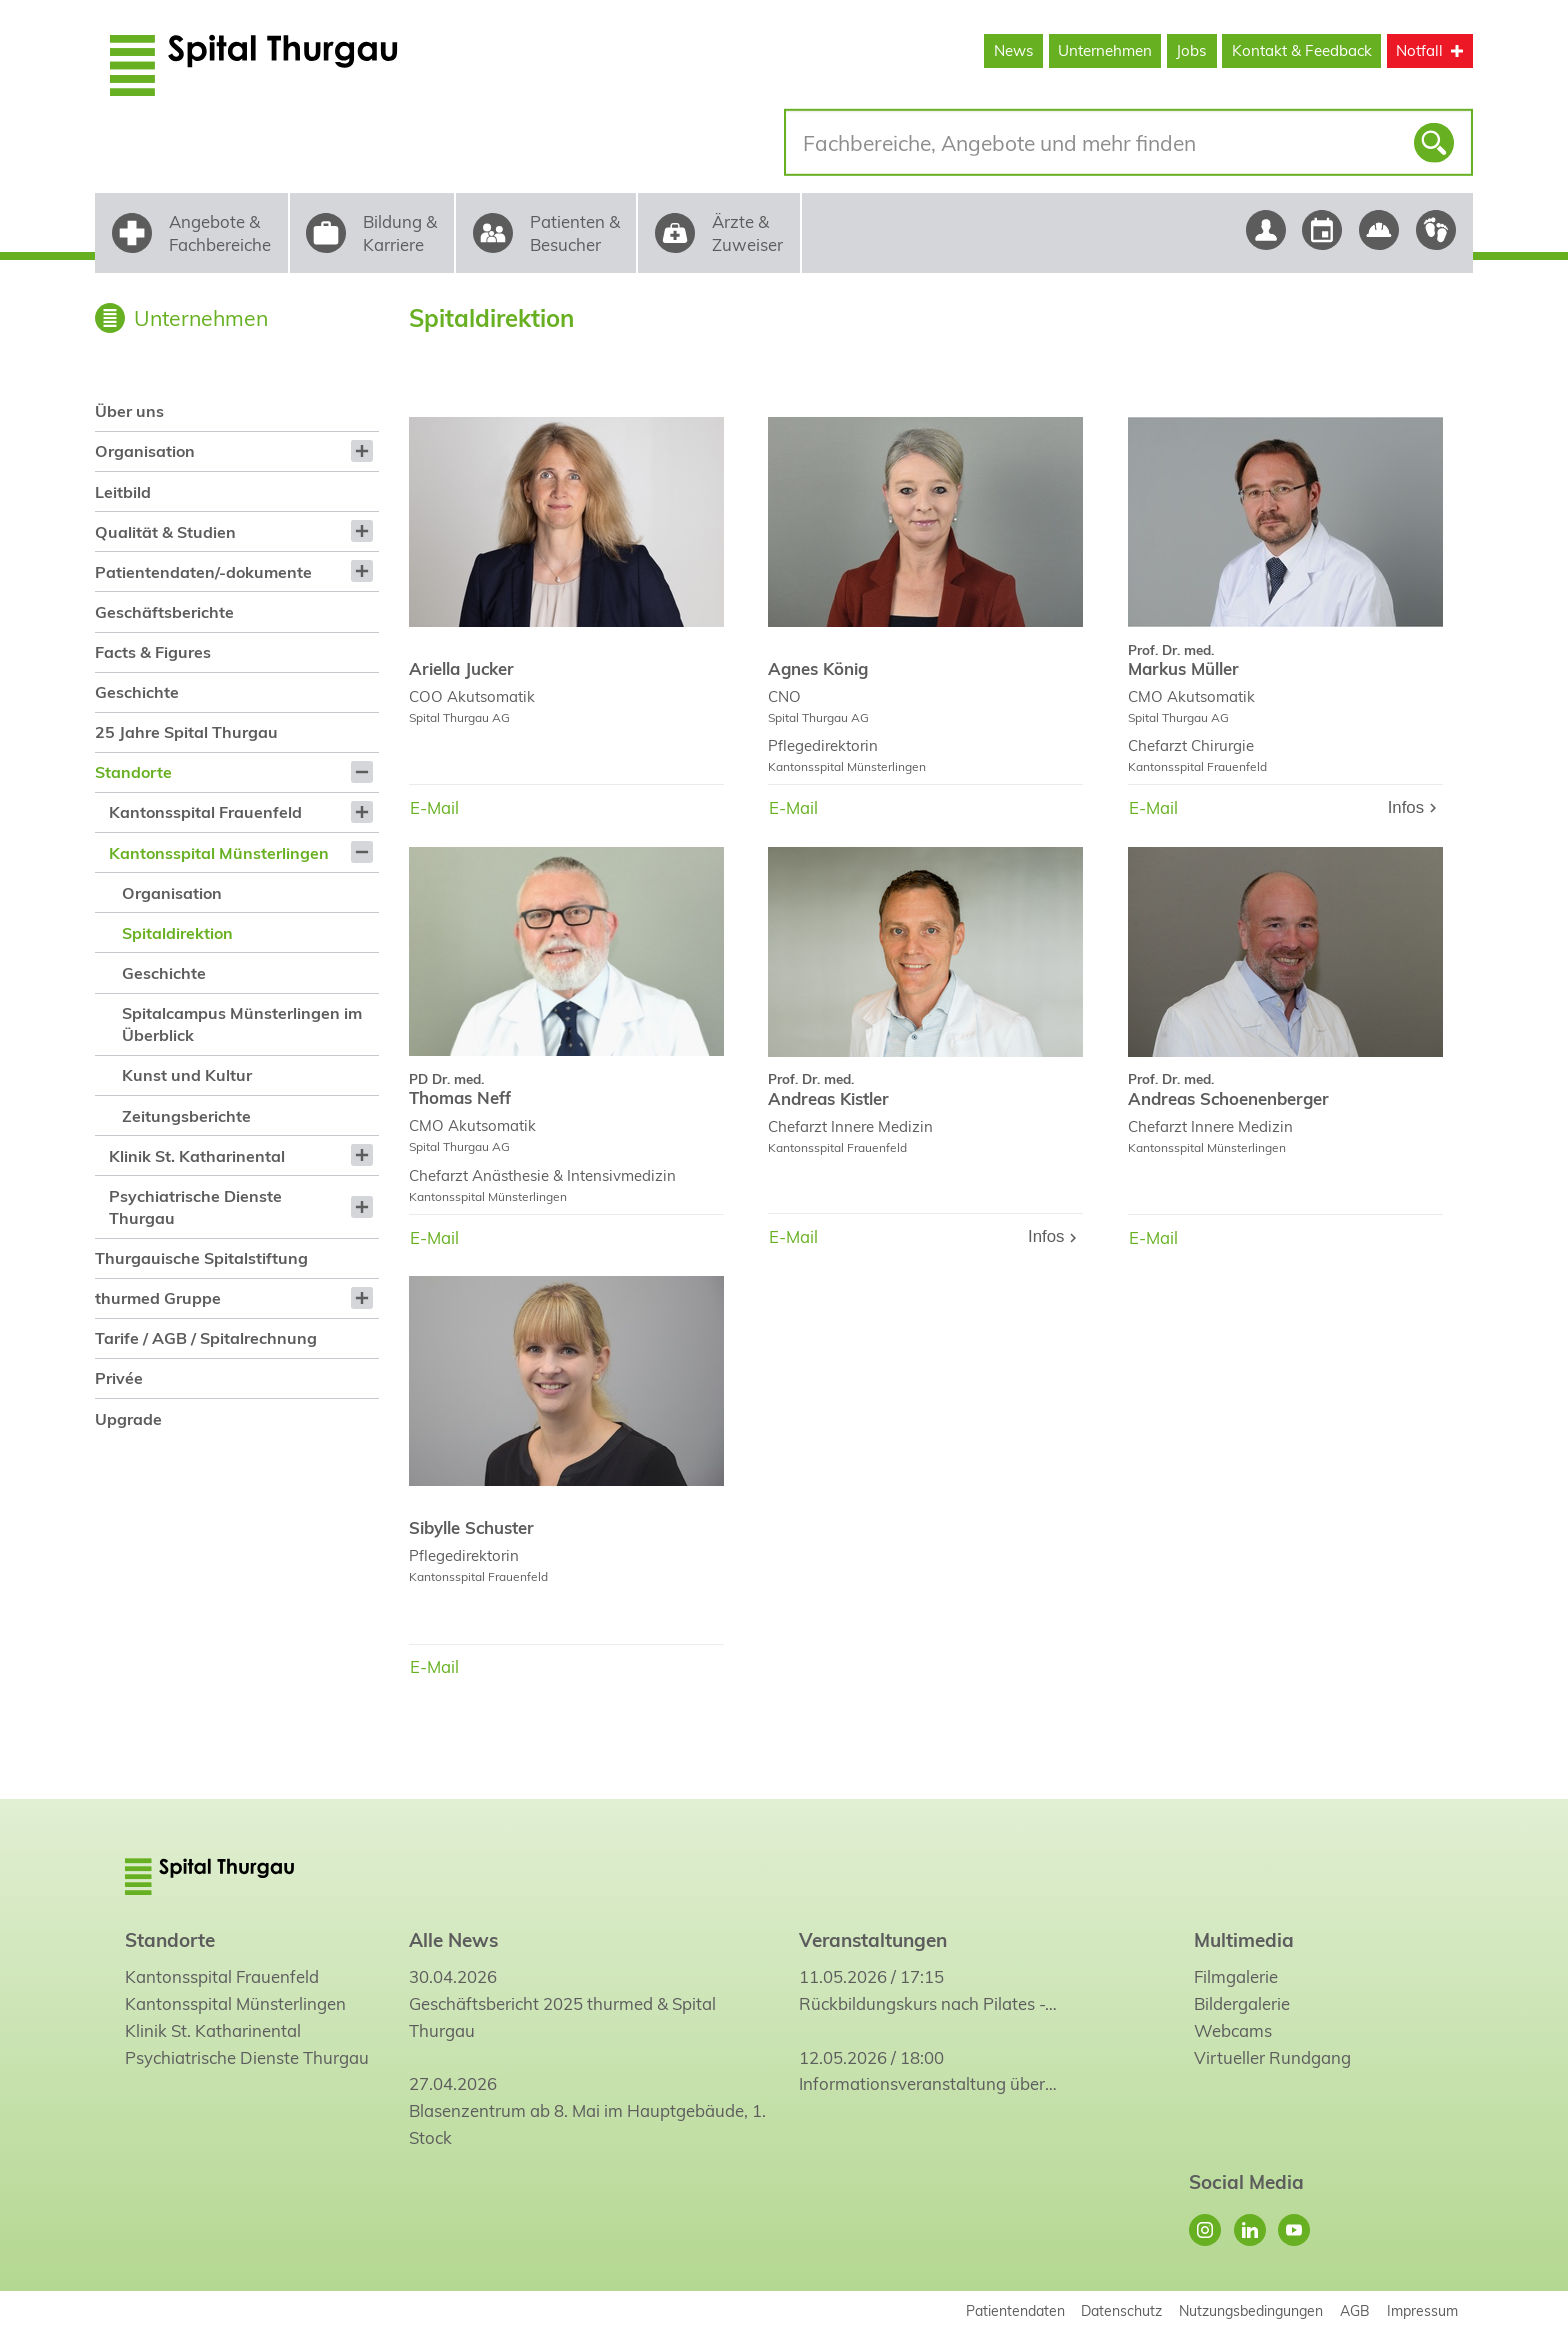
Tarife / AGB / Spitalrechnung (206, 1338)
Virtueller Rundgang (1272, 2057)
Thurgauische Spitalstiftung (201, 1258)
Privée (119, 1378)
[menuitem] (236, 411)
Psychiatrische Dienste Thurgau (195, 1207)
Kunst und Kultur (187, 1075)
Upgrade (128, 1419)
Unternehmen (1105, 50)
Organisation (145, 451)
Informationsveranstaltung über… (928, 2083)
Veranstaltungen (873, 1940)
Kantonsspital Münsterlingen (219, 853)
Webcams (1233, 2030)
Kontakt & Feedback (1302, 50)
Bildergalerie (1242, 2003)
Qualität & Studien (165, 532)
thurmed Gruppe (158, 1298)
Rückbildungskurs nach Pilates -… (928, 2003)
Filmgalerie (1236, 1976)
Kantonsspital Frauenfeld (205, 812)
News (1014, 50)
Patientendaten (1015, 2310)
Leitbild (123, 492)
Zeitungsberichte (186, 1116)
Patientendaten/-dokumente (203, 572)
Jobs (1191, 50)
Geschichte (137, 692)
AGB (1355, 2310)
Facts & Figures (153, 652)
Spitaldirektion (177, 933)
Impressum (1422, 2310)
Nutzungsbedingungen (1251, 2310)
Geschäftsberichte (164, 612)
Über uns (129, 411)
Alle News (453, 1940)
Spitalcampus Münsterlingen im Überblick (242, 1024)
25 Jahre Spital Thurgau (186, 732)
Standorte (133, 772)
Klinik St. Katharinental (197, 1156)
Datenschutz (1121, 2310)
